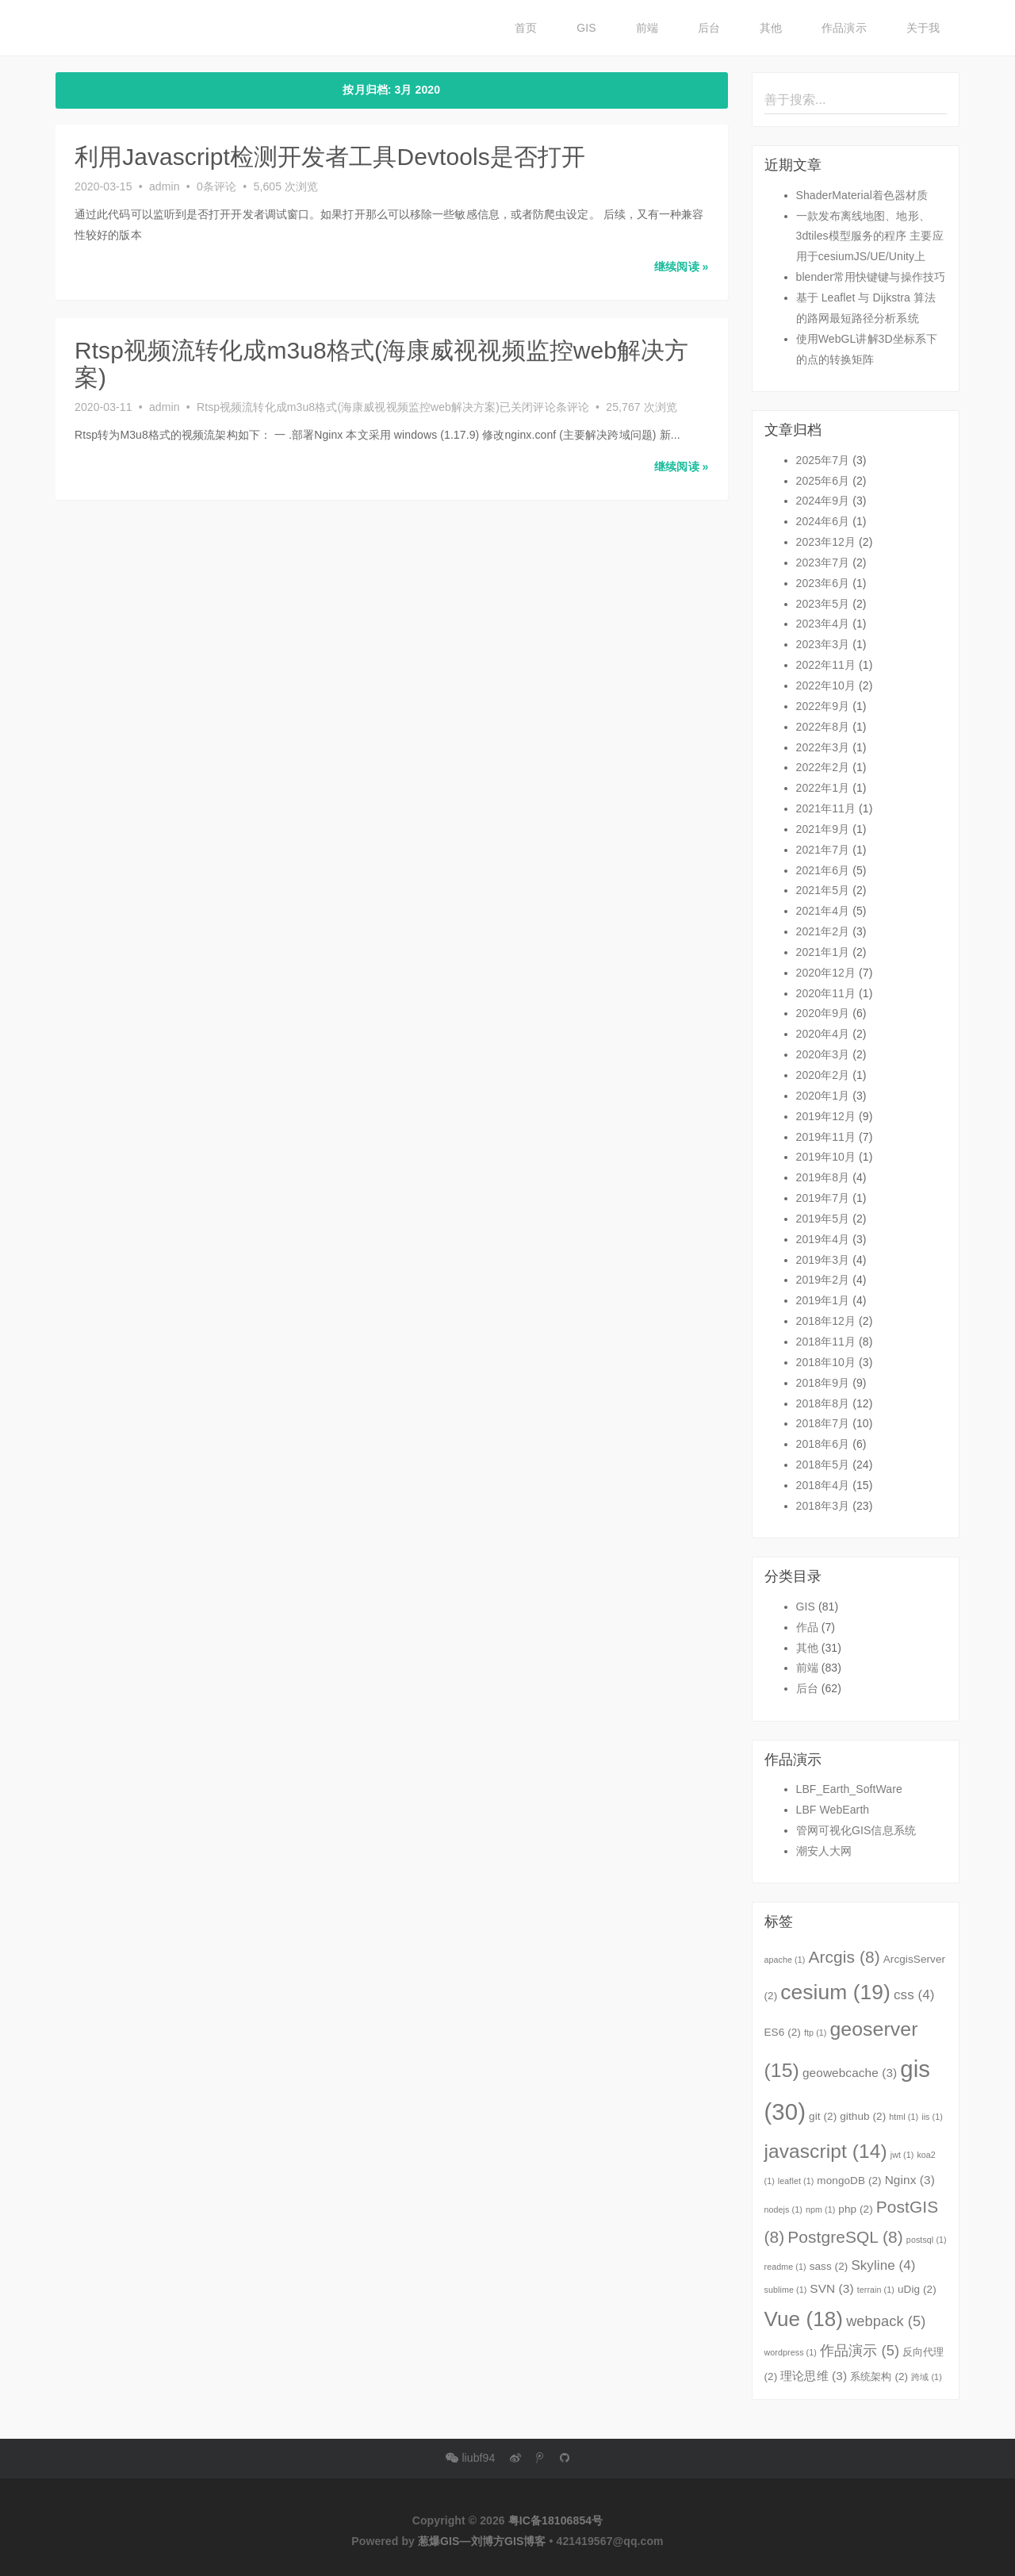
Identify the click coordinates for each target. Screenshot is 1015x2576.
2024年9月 (823, 500)
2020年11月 (826, 993)
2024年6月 (823, 521)
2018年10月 (826, 1362)
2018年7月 (823, 1423)
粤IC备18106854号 (555, 2520)
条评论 (393, 404)
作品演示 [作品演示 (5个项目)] (859, 2351)
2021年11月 (826, 808)
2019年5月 (823, 1218)
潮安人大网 (824, 1851)
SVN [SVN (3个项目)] (831, 2288)
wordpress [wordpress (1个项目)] (790, 2352)
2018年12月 (826, 1321)
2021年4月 (823, 910)
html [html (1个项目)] (903, 2116)
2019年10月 (826, 1156)
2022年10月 (826, 685)
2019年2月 (823, 1279)
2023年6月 (823, 583)
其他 (771, 27)
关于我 (923, 27)
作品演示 (844, 27)
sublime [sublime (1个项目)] (785, 2289)
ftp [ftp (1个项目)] (815, 2032)
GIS (586, 27)
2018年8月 (823, 1403)
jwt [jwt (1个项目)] (902, 2154)
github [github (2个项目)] (863, 2116)
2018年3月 (823, 1505)
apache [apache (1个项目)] (785, 1959)
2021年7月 (823, 849)
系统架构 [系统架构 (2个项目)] (879, 2376)
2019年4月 (823, 1239)
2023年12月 (826, 542)
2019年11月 (826, 1137)
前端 (647, 27)
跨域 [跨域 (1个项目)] (926, 2377)
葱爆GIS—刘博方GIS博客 (482, 2541)
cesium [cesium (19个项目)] (835, 1992)
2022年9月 (823, 706)
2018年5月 (823, 1464)
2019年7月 (823, 1198)
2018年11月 (826, 1341)
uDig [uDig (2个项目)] (917, 2289)
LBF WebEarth (833, 1809)
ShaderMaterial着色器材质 (862, 195)
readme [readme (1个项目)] (785, 2266)
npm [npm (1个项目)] (820, 2209)
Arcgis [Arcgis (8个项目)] (843, 1957)
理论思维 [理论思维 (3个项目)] (813, 2375)
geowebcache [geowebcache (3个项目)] (849, 2072)
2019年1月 (823, 1300)
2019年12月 (826, 1116)
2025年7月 (823, 460)
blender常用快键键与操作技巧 (870, 277)
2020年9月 (823, 1013)
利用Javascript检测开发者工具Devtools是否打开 (330, 157)
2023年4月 (823, 623)
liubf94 (470, 2457)
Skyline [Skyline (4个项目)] (883, 2265)
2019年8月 (823, 1177)
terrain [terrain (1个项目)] (875, 2289)
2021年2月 (823, 931)
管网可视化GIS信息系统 (856, 1830)
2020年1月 (823, 1095)
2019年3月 (823, 1259)
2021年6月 (823, 870)
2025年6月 (823, 480)
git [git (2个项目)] (823, 2116)
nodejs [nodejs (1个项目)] (783, 2209)
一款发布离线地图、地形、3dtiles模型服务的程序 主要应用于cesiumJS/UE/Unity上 (870, 236)
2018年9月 (823, 1382)
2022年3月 (823, 747)
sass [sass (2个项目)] (829, 2266)
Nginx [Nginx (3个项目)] (910, 2179)
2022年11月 (826, 664)
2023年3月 (823, 644)
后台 (709, 27)
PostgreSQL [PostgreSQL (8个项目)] (845, 2237)
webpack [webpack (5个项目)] (885, 2321)
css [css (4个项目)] (914, 1994)
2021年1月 (823, 952)
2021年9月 (823, 829)
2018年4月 (823, 1485)
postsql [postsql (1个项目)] (926, 2239)
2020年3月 (823, 1054)
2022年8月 (823, 726)
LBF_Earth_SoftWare (849, 1789)
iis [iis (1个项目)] (932, 2116)
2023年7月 (823, 562)
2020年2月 (823, 1075)
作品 (807, 1627)
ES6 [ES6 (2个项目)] (782, 2032)
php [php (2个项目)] (855, 2209)
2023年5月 (823, 603)
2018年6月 (823, 1444)
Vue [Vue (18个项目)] (804, 2319)
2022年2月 (823, 767)
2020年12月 (826, 972)
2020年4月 (823, 1033)
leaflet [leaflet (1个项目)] (796, 2181)
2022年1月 (823, 787)
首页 (526, 27)
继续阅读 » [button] (681, 265)
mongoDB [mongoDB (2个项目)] (849, 2180)
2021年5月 (823, 890)
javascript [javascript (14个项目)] (825, 2151)
